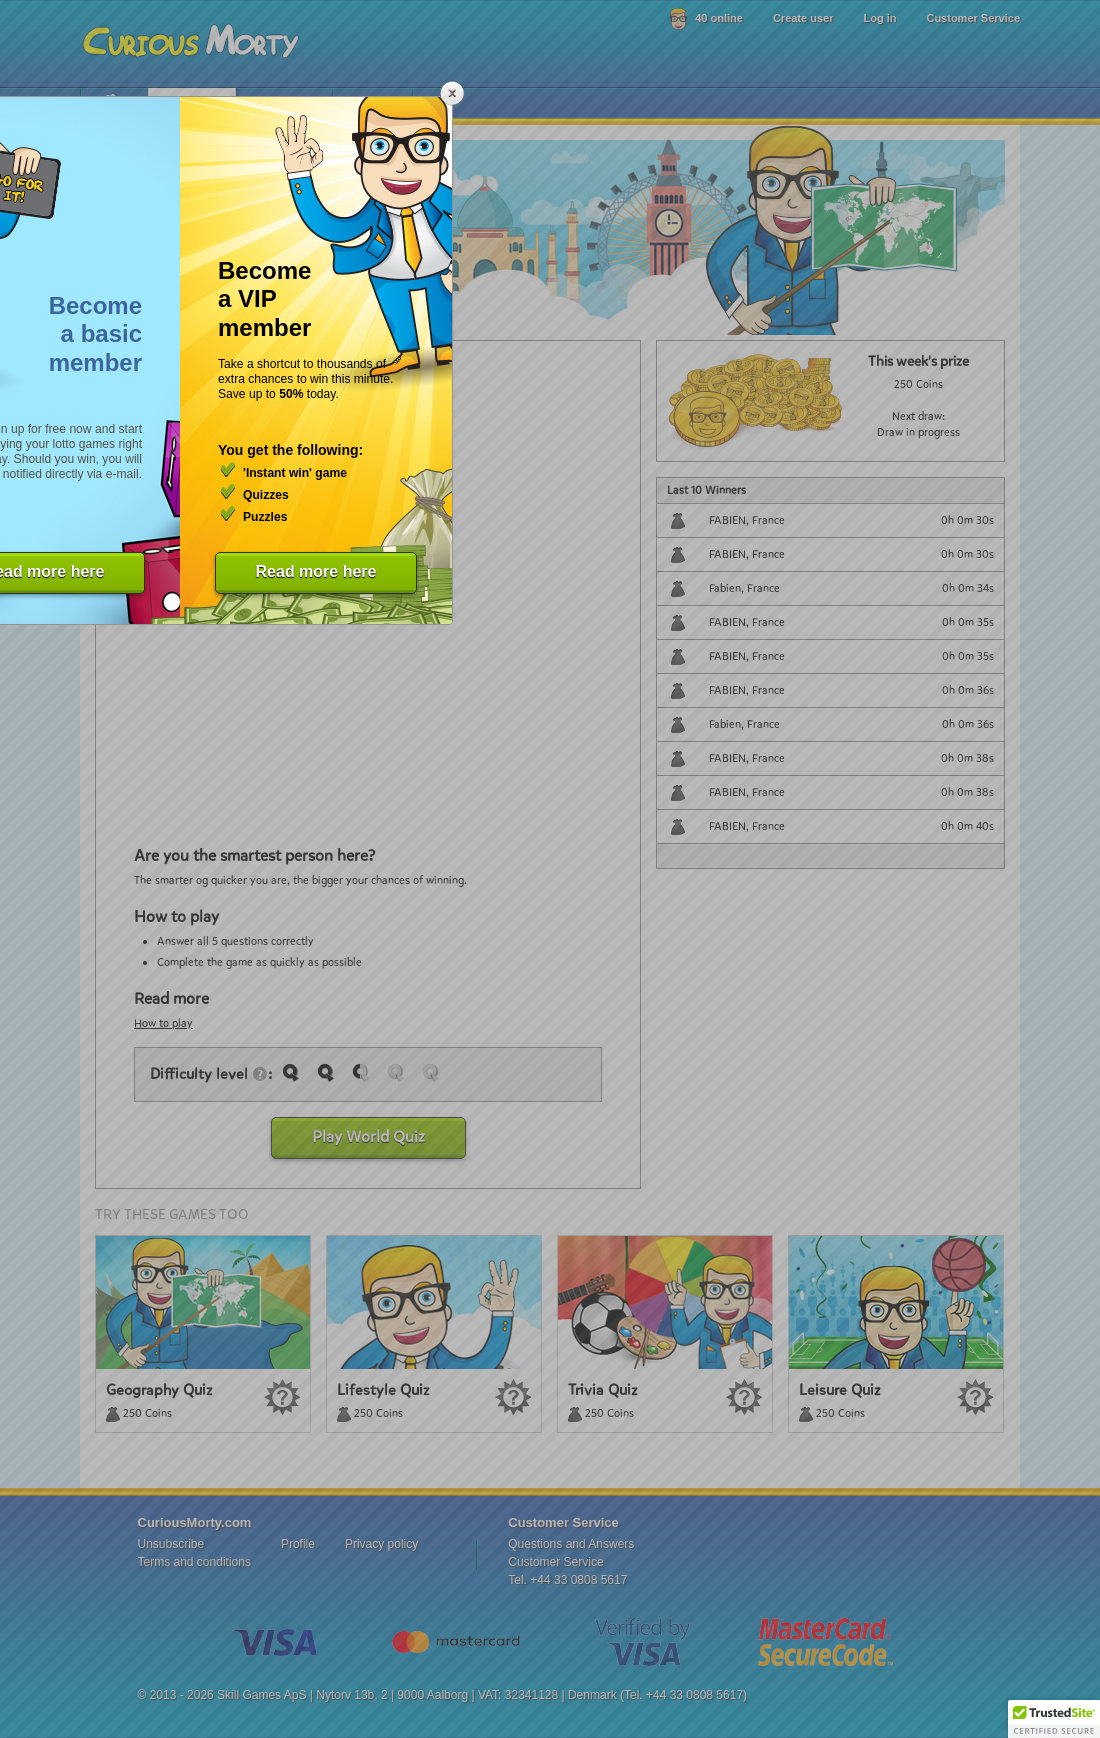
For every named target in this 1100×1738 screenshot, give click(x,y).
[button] (1054, 1719)
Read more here (316, 571)
